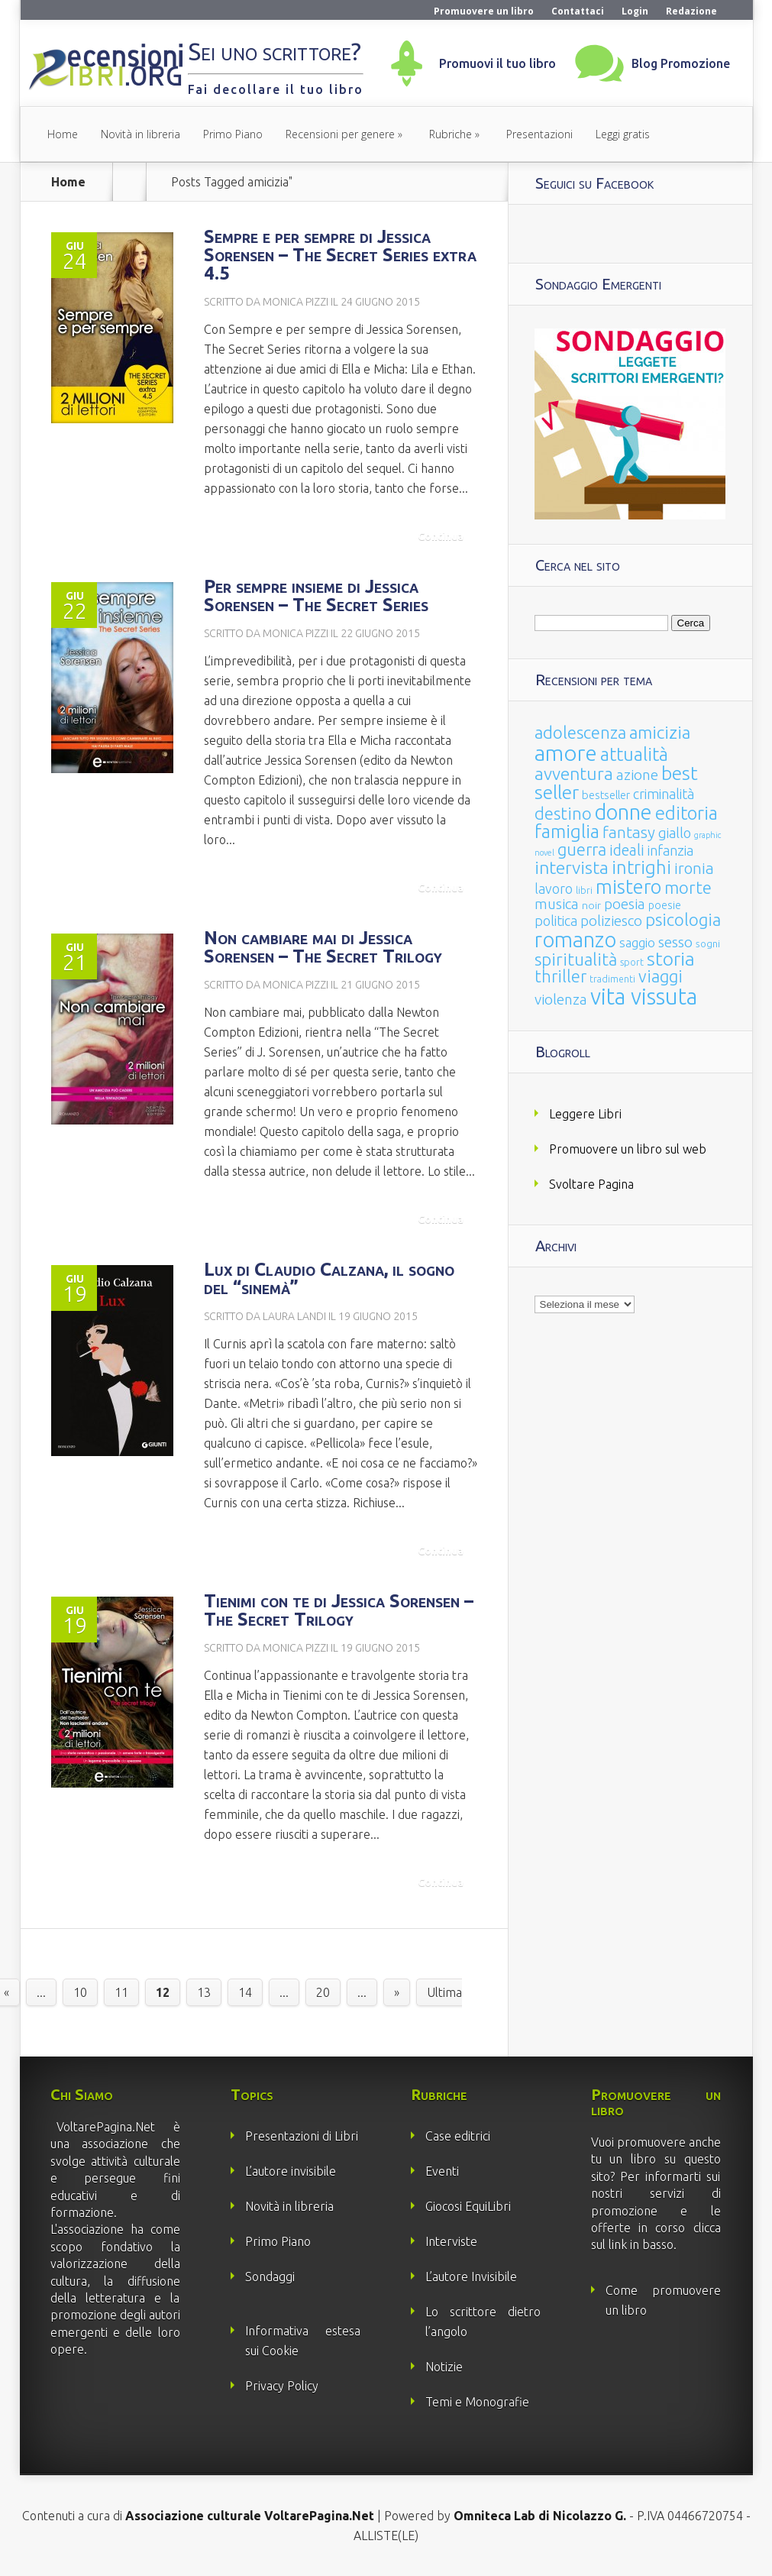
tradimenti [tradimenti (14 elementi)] (612, 979)
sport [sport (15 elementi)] (632, 961)
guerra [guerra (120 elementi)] (581, 849)
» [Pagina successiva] (396, 1992)
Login (635, 11)
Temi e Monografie (477, 2402)
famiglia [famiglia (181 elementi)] (567, 831)
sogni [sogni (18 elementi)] (708, 944)
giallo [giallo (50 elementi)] (674, 832)
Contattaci (577, 11)
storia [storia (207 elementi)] (671, 958)
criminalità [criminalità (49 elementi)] (663, 793)
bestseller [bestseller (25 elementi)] (606, 794)
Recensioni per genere (340, 134)
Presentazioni (539, 134)
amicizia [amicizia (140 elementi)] (659, 732)
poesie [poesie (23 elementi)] (664, 905)
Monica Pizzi (295, 302)
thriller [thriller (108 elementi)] (560, 976)
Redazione (691, 11)
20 (323, 1992)
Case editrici (457, 2136)
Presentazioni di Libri (301, 2136)
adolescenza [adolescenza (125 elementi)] (580, 732)
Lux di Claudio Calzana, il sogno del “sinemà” (329, 1278)
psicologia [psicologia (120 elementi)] (683, 919)
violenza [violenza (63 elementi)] (561, 999)
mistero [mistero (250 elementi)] (628, 886)
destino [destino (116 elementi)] (563, 813)
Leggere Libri (585, 1114)
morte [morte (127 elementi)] (688, 887)
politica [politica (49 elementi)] (556, 920)
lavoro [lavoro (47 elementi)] (554, 888)
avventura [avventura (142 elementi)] (574, 773)
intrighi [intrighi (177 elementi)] (641, 867)
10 (80, 1992)
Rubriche (450, 134)
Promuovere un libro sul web (627, 1149)
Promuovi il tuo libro (497, 63)
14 (245, 1992)
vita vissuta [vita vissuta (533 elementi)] (643, 996)
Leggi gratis (623, 134)
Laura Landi (294, 1316)
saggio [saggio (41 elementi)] (637, 942)
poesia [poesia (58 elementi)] (624, 904)
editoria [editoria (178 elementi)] (686, 813)
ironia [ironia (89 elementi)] (694, 868)
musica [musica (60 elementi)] (557, 903)
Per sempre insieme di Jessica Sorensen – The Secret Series (316, 595)
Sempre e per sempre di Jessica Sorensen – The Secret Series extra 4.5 (340, 254)
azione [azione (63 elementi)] (637, 774)
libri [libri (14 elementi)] (584, 890)
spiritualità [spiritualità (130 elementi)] (576, 959)
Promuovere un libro (484, 11)
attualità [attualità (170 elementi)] (634, 754)
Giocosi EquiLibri (468, 2206)
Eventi (442, 2171)
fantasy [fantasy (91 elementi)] (628, 832)
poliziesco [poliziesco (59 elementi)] (611, 920)
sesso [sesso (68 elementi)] (675, 942)
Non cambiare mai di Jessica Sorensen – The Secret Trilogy (323, 946)
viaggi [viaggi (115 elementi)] (660, 976)
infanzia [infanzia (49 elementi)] (670, 850)
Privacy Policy (281, 2386)
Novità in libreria (140, 134)
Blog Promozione (680, 63)
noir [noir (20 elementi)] (591, 905)
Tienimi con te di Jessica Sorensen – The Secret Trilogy (338, 1610)
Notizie (444, 2367)
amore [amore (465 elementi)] (566, 752)
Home (62, 134)
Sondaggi (270, 2276)
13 (204, 1992)
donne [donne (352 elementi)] (623, 812)
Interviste (451, 2241)
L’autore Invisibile (471, 2276)
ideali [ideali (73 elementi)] (626, 850)
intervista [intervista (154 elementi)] (572, 867)
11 (121, 1992)
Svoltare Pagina (591, 1184)
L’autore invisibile (290, 2171)
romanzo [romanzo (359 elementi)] (575, 939)
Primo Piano (233, 134)
